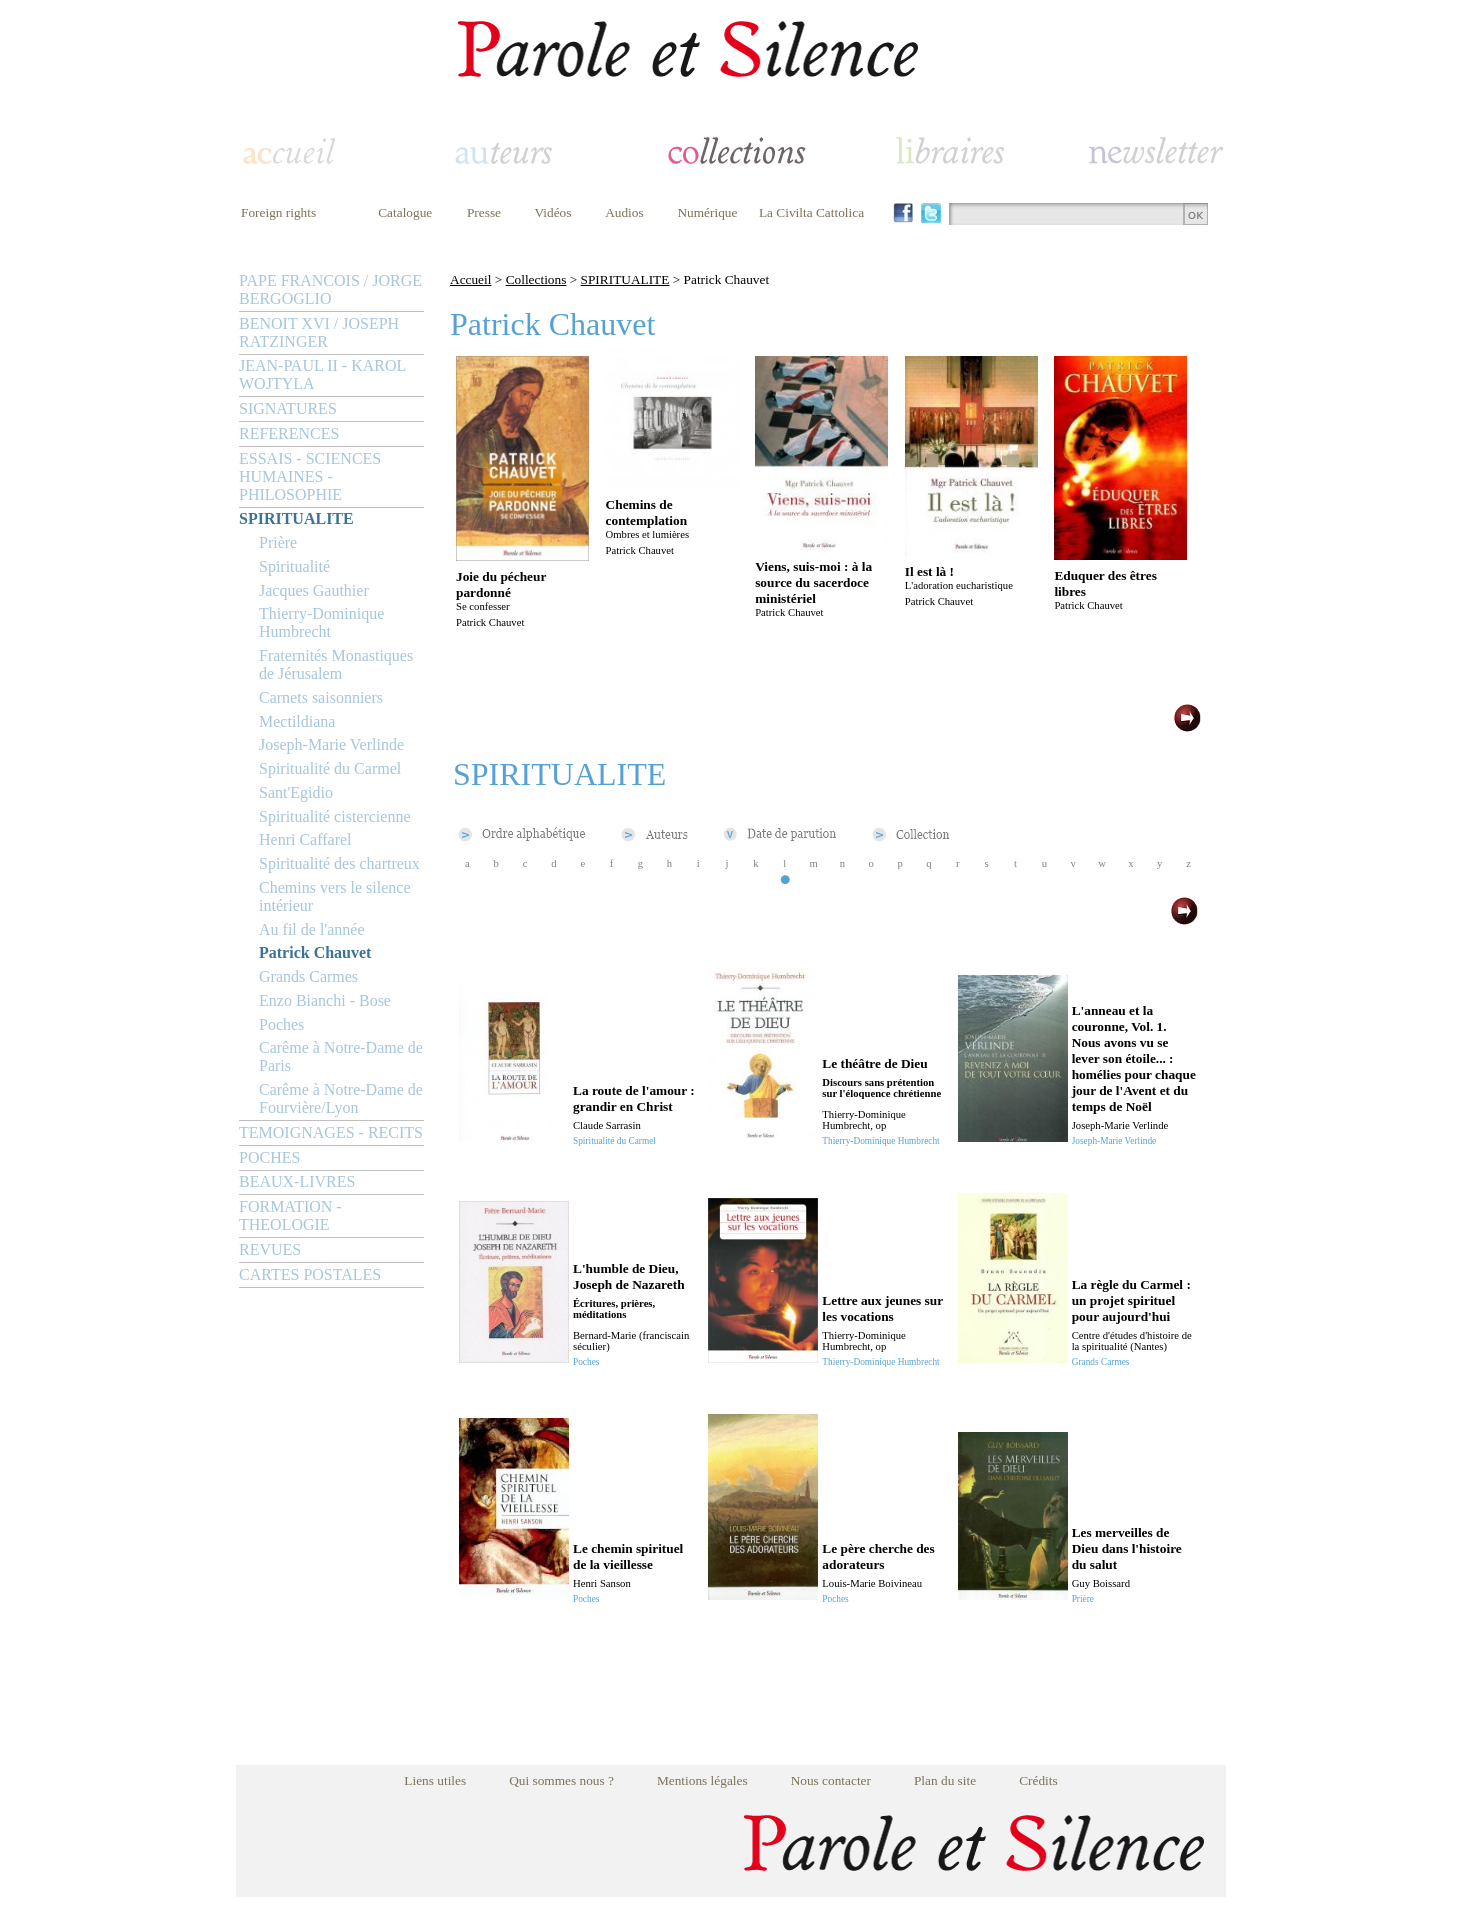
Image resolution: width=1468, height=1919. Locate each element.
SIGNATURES (288, 408)
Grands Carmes (308, 976)
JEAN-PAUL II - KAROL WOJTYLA (322, 374)
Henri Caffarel (305, 839)
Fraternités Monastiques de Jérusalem (336, 664)
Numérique (707, 212)
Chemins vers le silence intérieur (335, 896)
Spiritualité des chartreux (339, 863)
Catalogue (405, 212)
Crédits (1038, 1780)
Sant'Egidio (296, 792)
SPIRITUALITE (296, 518)
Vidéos (553, 212)
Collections (536, 279)
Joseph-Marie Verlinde (331, 744)
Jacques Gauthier (314, 590)
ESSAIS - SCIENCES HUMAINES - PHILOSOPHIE (310, 476)
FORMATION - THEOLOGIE (290, 1215)
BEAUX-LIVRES (297, 1181)
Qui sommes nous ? (561, 1780)
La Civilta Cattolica (811, 212)
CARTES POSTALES (310, 1274)
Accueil (470, 279)
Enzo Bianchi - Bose (325, 1000)
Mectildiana (297, 721)
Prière (278, 542)
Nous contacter (831, 1780)
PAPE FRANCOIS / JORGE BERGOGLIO (330, 289)
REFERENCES (289, 433)
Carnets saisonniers (321, 697)
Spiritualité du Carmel (330, 768)
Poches (281, 1024)
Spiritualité (294, 566)
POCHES (269, 1157)
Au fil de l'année (312, 929)
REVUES (270, 1249)
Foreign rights (278, 212)
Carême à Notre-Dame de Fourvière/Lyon (341, 1098)
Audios (624, 212)
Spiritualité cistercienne (335, 816)
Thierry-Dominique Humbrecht (321, 622)
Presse (484, 212)
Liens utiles (435, 1780)
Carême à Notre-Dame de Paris (341, 1056)
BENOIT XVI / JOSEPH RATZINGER (319, 332)
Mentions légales (702, 1780)
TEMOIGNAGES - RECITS (331, 1132)
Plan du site (945, 1780)
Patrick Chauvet (315, 952)
